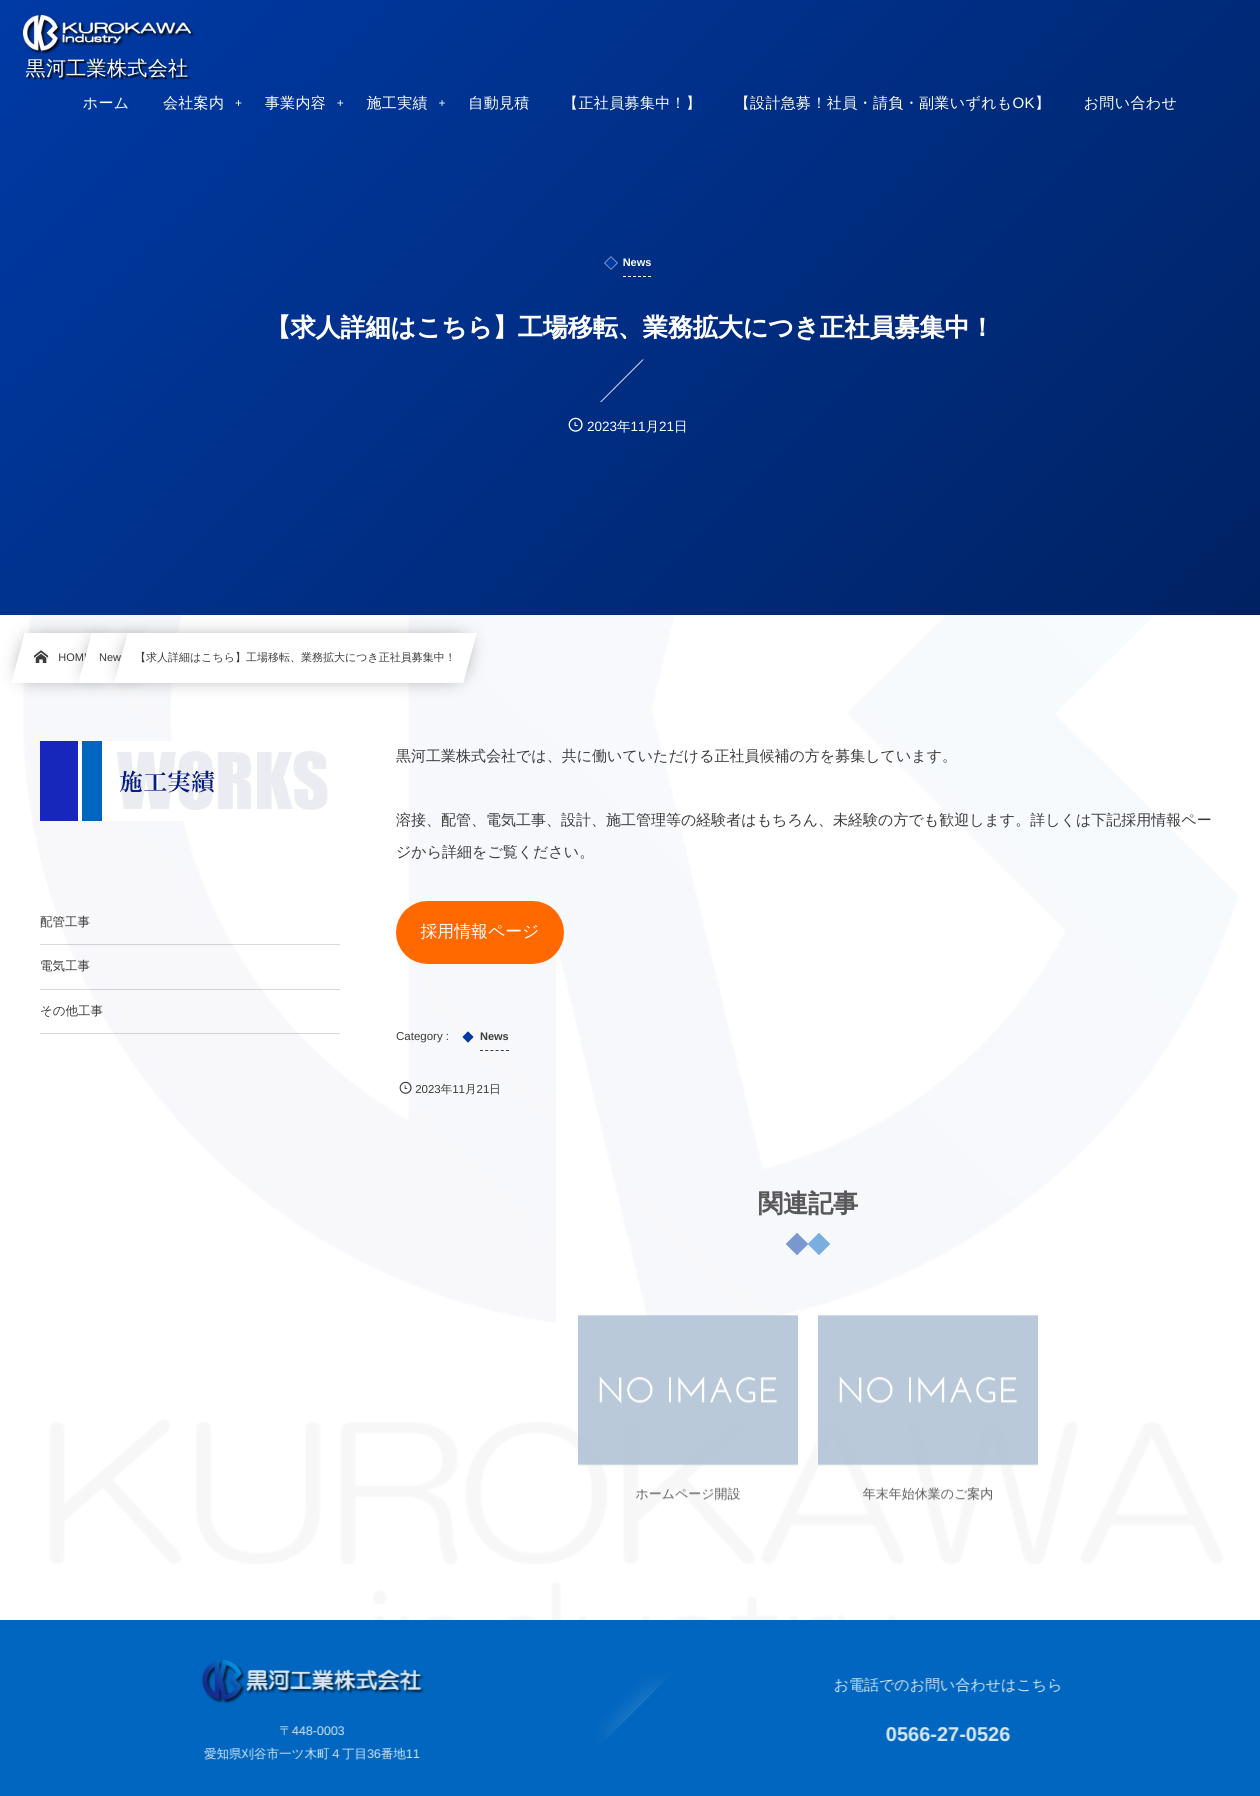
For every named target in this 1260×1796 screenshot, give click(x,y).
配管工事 (65, 922)
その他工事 (71, 1011)
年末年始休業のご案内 (928, 1505)
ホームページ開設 (687, 1505)
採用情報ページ (479, 931)
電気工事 (65, 966)
